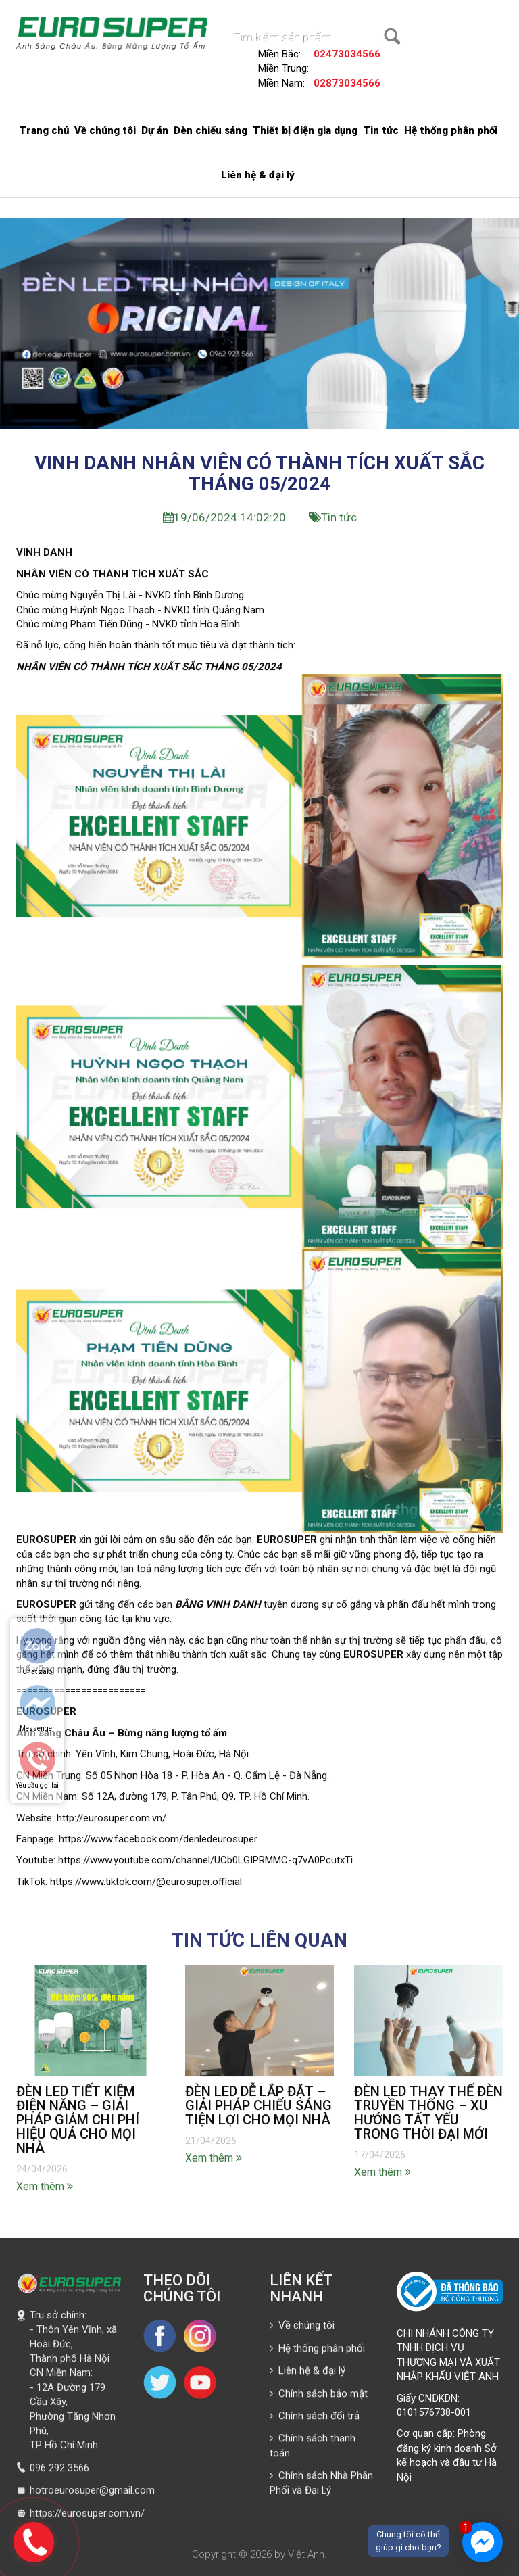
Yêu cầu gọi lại (37, 1785)
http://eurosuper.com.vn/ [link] (111, 1822)
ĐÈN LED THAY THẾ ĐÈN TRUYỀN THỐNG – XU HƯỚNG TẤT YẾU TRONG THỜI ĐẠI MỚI (428, 2116)
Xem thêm (44, 2190)
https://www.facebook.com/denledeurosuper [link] (158, 1843)
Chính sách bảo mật (319, 2397)
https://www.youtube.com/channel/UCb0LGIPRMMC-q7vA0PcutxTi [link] (205, 1865)
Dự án (154, 130)
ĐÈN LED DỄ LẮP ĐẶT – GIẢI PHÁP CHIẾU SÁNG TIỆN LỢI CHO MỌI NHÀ (258, 2109)
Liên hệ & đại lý (258, 175)
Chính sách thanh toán (312, 2450)
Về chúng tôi (105, 130)
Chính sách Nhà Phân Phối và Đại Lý (321, 2487)
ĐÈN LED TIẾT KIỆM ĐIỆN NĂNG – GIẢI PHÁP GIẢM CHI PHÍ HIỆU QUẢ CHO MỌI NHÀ (77, 2123)
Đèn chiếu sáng (210, 130)
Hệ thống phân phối (450, 130)
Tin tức (381, 130)
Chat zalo (37, 1671)
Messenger (37, 1728)
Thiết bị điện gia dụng (305, 130)
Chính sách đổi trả (315, 2420)
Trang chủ (44, 130)
